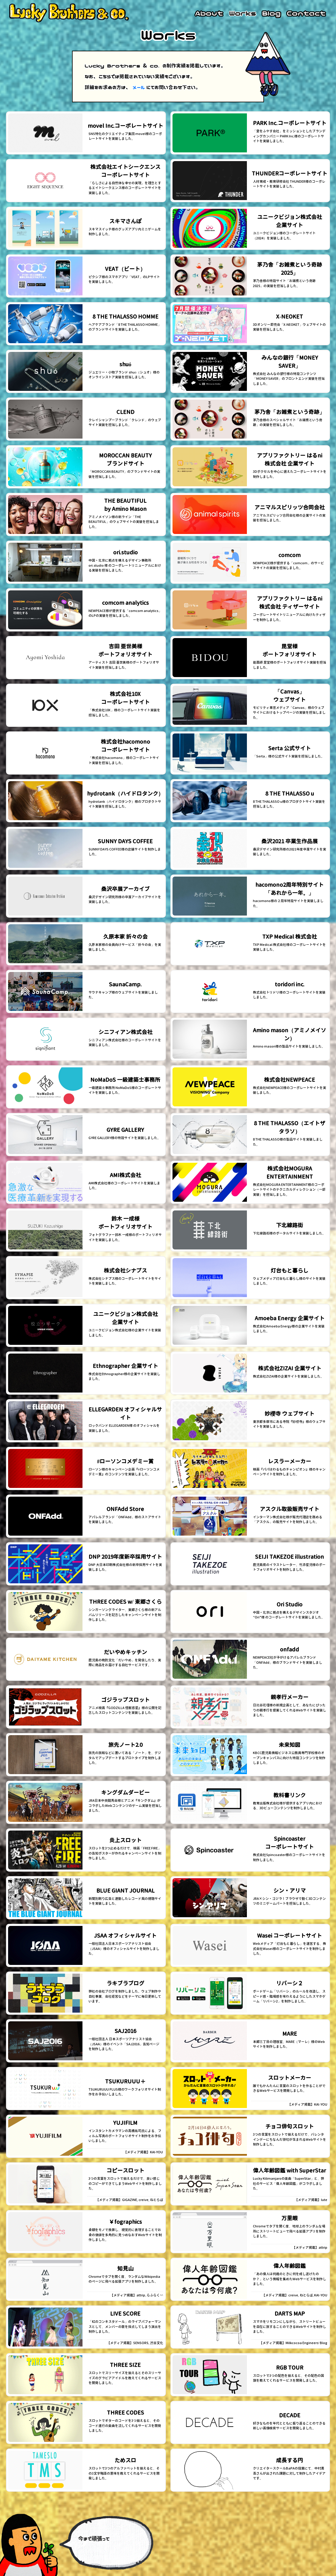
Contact (306, 12)
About (209, 12)
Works (242, 12)
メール (139, 87)
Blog (271, 12)
